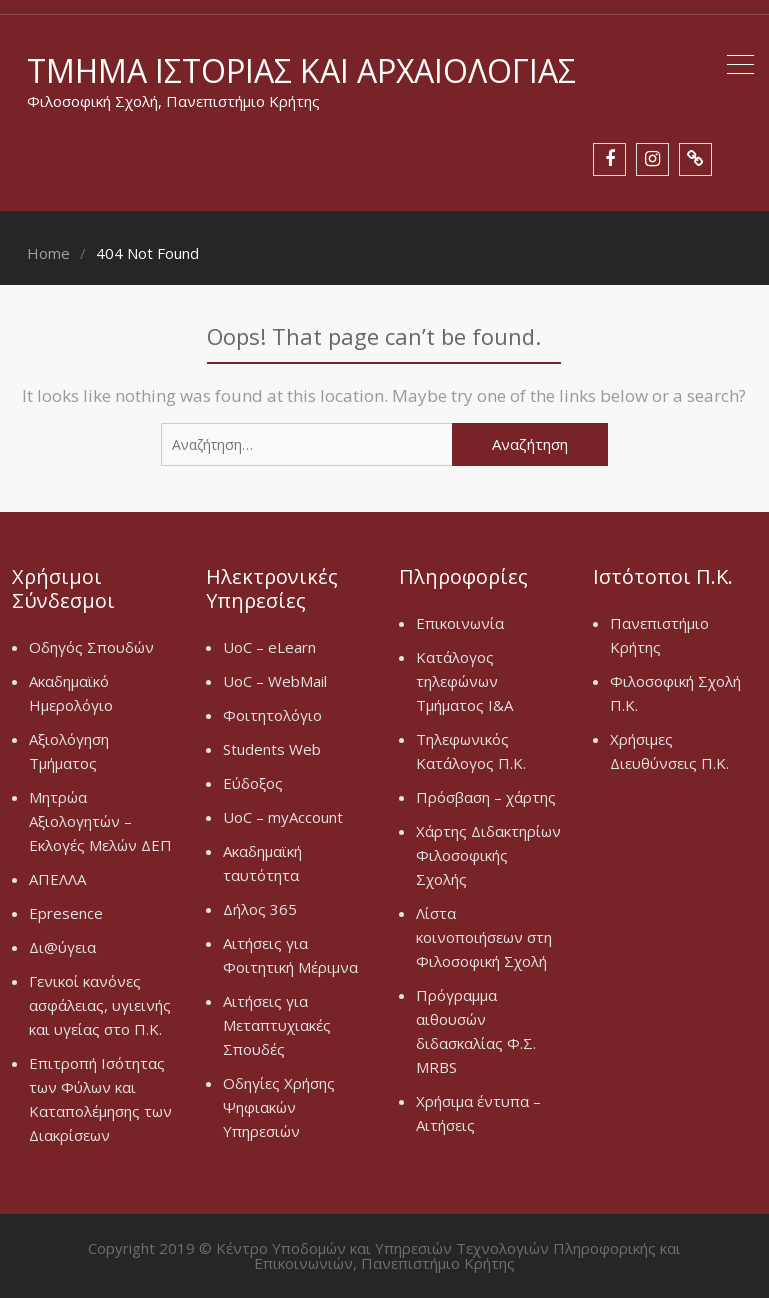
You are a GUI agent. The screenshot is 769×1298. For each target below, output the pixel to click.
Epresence (66, 913)
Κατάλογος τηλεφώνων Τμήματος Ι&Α (464, 681)
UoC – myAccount (283, 817)
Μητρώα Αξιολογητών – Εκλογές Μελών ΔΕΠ (100, 821)
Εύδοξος (253, 783)
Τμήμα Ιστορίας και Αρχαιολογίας (301, 70)
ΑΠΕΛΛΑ (57, 879)
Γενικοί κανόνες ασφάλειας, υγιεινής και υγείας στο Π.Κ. (100, 1005)
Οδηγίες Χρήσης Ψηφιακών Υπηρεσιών (279, 1107)
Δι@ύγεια (62, 947)
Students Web (272, 749)
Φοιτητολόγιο (272, 715)
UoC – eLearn (269, 647)
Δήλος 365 (260, 909)
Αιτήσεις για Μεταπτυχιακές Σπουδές (277, 1025)
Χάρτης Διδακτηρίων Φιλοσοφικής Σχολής (488, 855)
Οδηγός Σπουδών (91, 647)
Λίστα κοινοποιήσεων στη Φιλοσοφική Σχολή (484, 937)
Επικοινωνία (460, 623)
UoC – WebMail (275, 681)
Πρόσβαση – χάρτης (486, 797)
